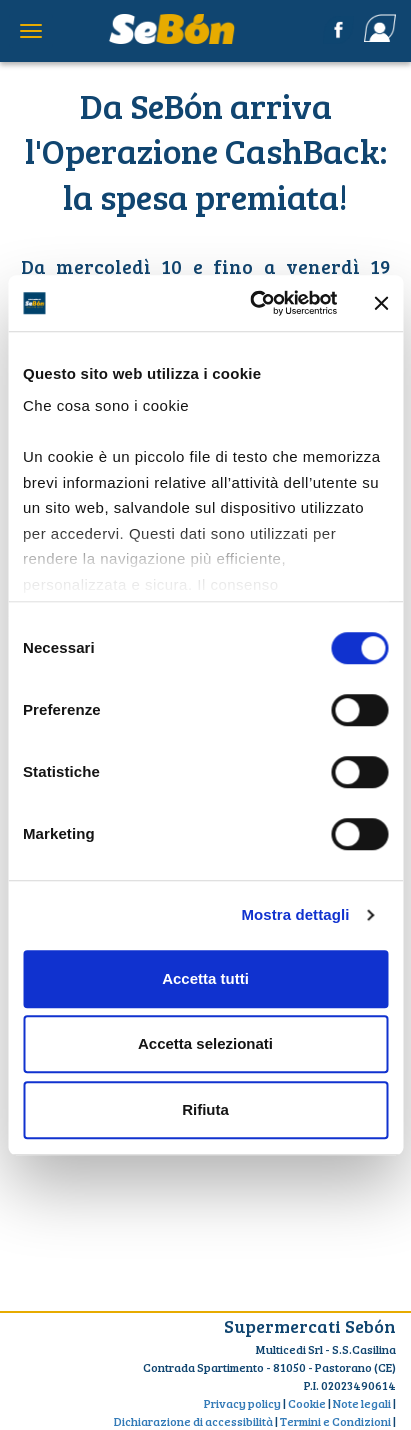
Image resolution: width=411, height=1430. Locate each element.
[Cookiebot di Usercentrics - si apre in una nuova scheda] (254, 303)
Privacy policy (242, 1403)
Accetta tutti (205, 978)
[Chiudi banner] (381, 303)
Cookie (307, 1403)
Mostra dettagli (295, 914)
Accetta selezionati (205, 1043)
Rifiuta (205, 1109)
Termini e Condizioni (335, 1421)
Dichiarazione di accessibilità (193, 1421)
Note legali (362, 1403)
